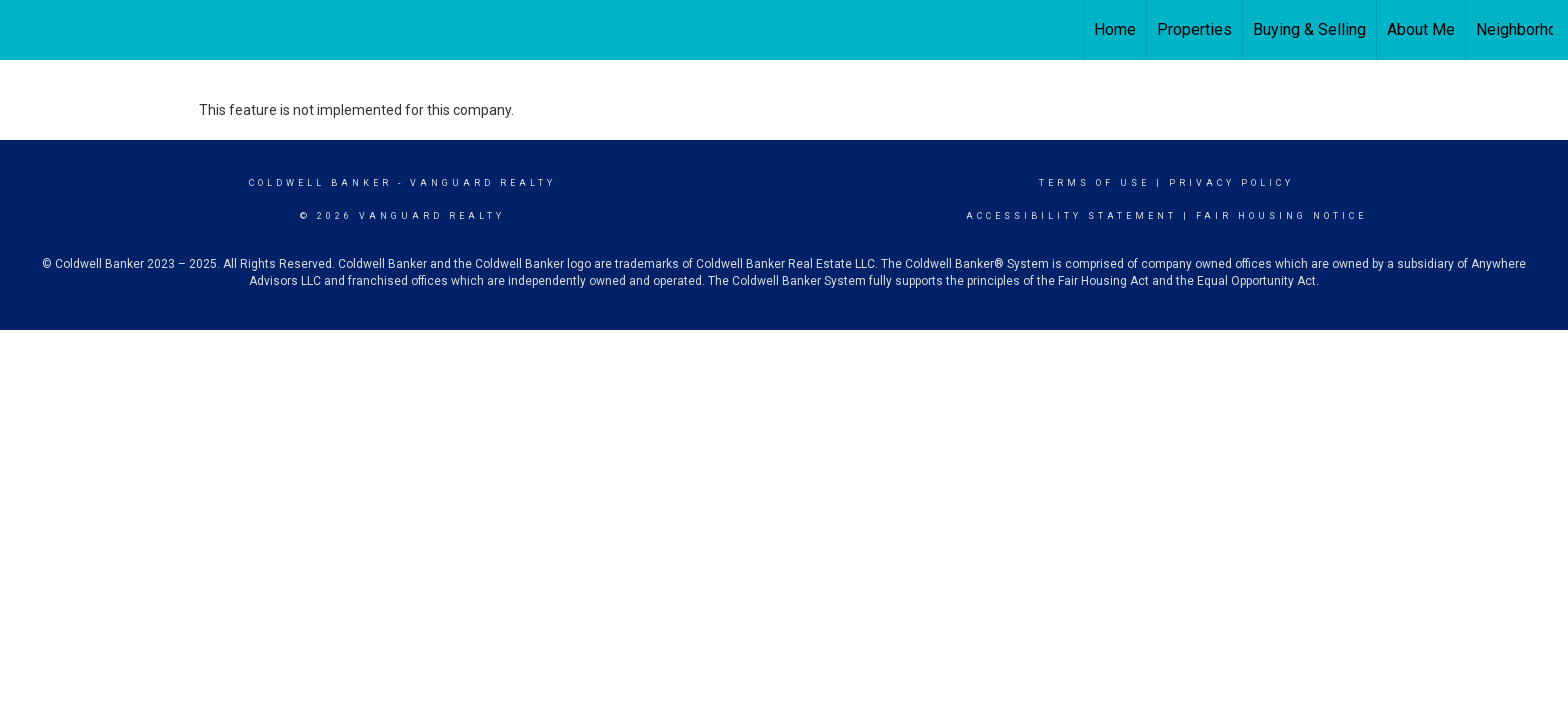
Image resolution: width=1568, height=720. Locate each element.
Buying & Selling (1309, 29)
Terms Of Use (1094, 183)
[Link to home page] (25, 30)
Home (1115, 29)
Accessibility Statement (1071, 216)
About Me (1421, 29)
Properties (1194, 29)
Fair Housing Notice (1281, 216)
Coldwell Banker (320, 183)
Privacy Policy (1231, 183)
